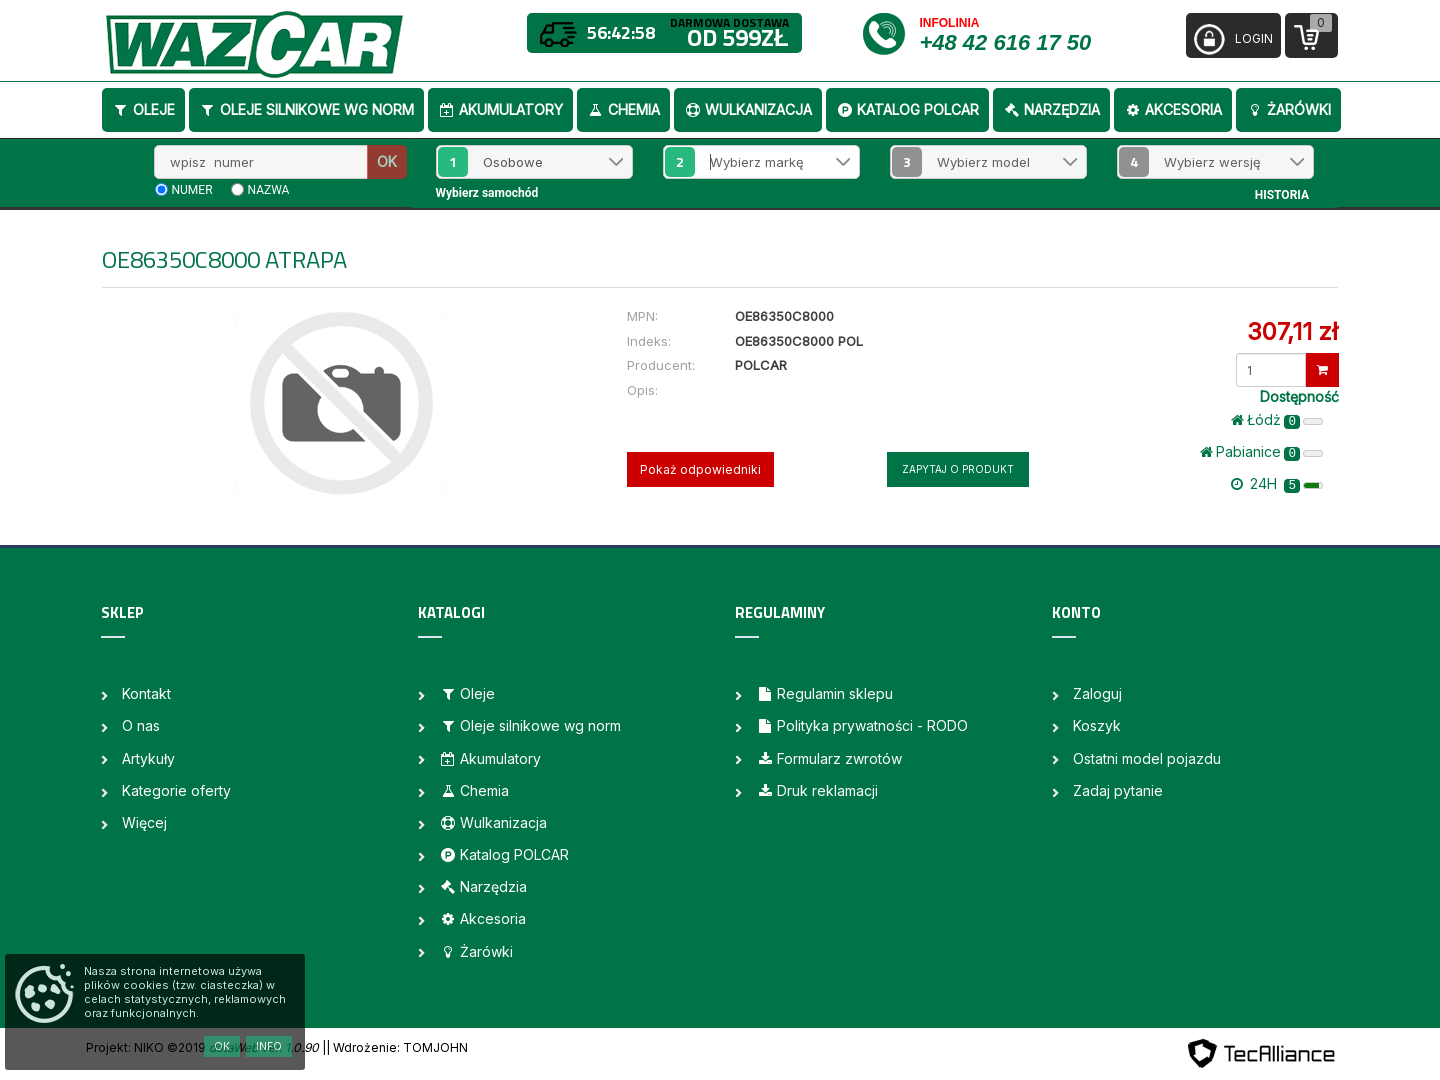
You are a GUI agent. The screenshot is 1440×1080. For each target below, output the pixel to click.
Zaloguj (1097, 693)
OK (387, 161)
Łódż (1277, 420)
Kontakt (146, 693)
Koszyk (1097, 725)
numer (192, 190)
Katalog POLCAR (907, 109)
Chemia (623, 109)
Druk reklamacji (817, 790)
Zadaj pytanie (1118, 790)
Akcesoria (1173, 109)
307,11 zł (1292, 331)
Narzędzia (1051, 109)
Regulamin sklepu (824, 693)
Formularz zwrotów (829, 758)
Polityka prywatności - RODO (862, 725)
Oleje (143, 109)
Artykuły (148, 758)
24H (1277, 484)
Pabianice (1261, 452)
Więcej (144, 822)
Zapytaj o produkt (958, 469)
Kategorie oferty (176, 790)
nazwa (269, 190)
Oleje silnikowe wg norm (306, 109)
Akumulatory (500, 109)
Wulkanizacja (748, 109)
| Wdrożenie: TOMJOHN (397, 1047)
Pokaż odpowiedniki (700, 469)
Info (269, 1046)
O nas (141, 725)
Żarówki (1288, 109)
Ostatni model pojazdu (1147, 758)
